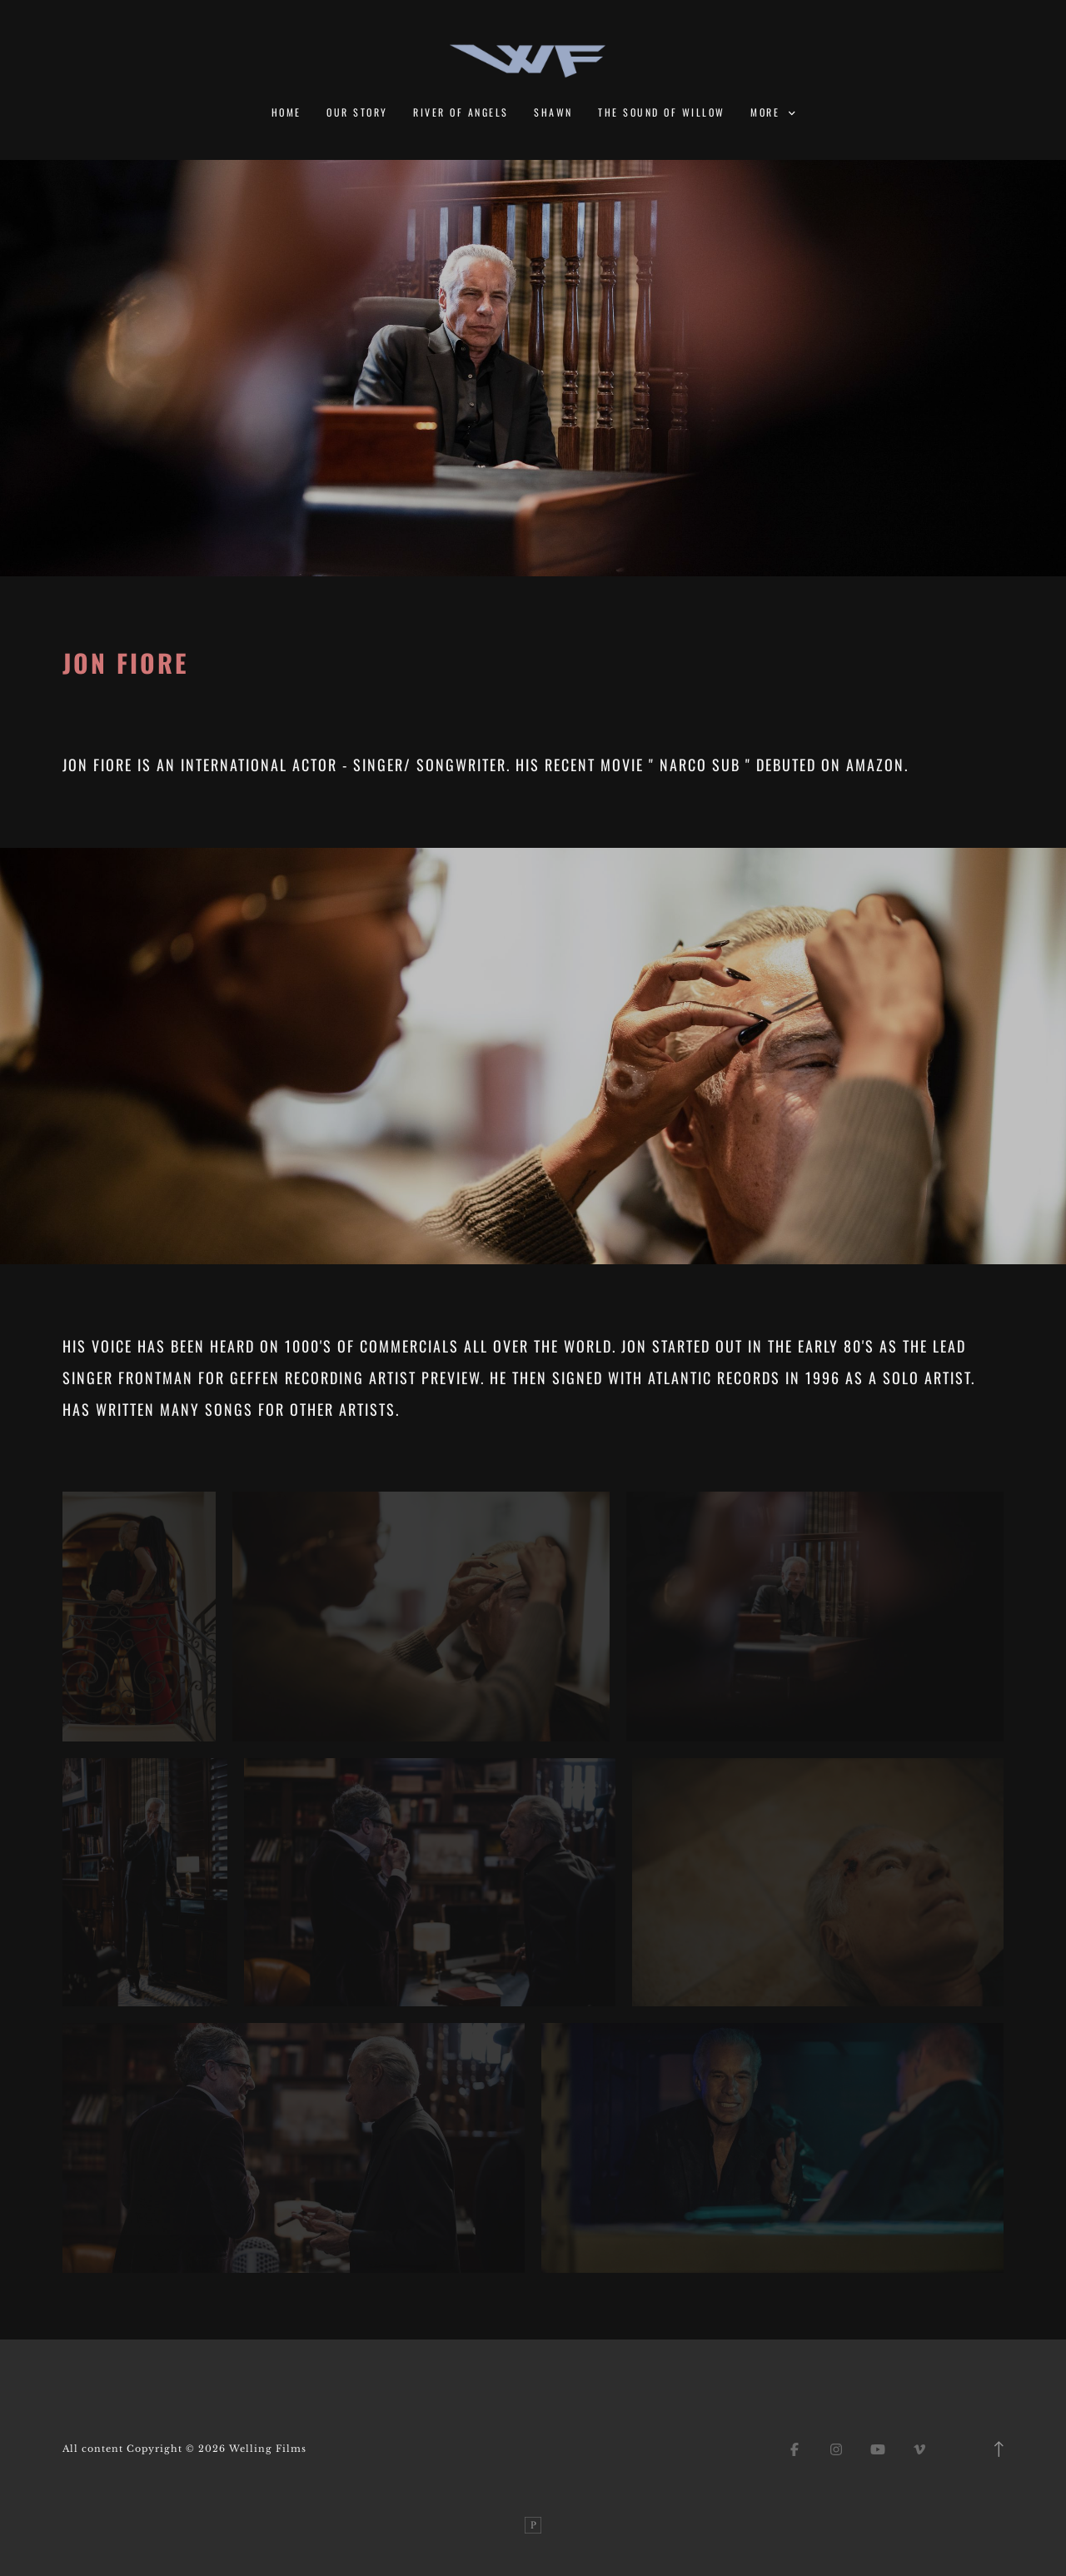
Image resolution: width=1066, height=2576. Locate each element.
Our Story (356, 112)
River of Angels (460, 112)
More (772, 112)
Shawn (553, 112)
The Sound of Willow (661, 112)
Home (286, 112)
